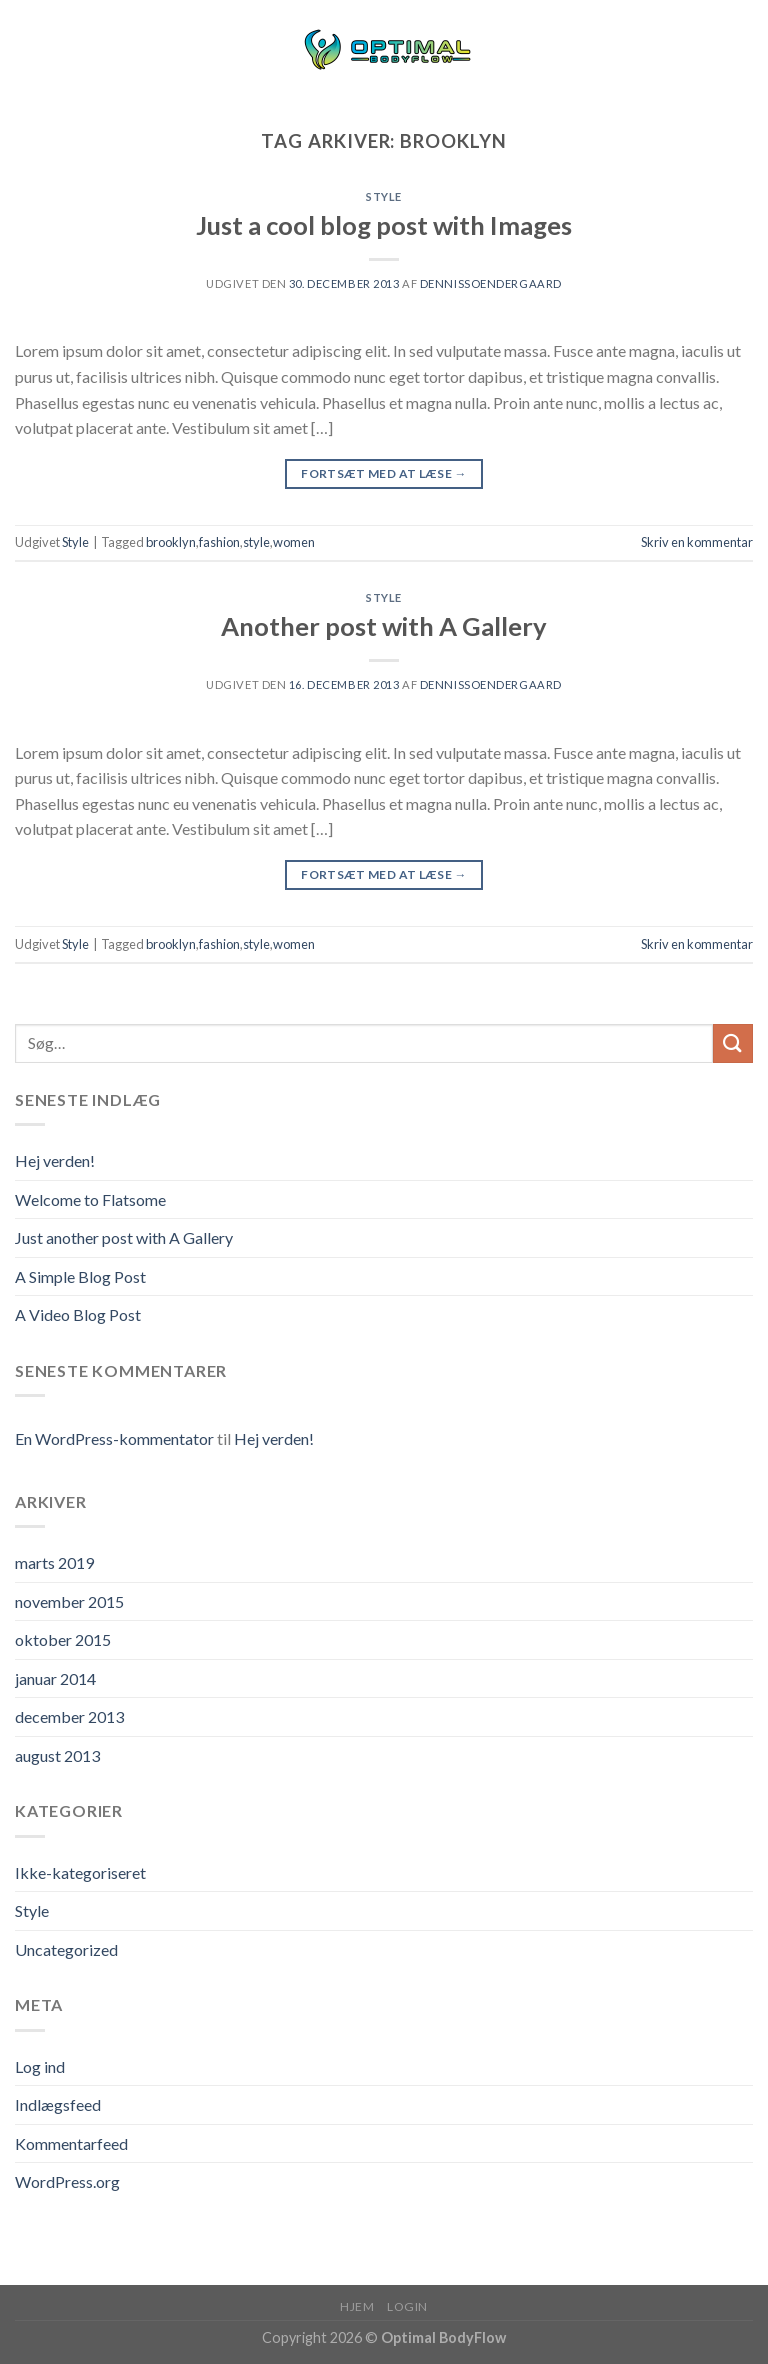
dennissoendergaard (491, 283)
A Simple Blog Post (80, 1276)
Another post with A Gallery (384, 626)
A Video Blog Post (78, 1314)
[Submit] (733, 1043)
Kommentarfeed (71, 2143)
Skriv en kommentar (697, 542)
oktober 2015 (63, 1639)
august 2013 (57, 1755)
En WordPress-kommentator (114, 1438)
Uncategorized (66, 1949)
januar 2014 (55, 1678)
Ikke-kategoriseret (80, 1872)
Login (407, 2306)
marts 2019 (54, 1562)
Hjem (357, 2306)
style (256, 542)
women (294, 542)
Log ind (40, 2066)
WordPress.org (67, 2181)
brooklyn (171, 542)
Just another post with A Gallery (124, 1237)
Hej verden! (55, 1160)
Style (384, 196)
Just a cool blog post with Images (384, 225)
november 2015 (69, 1601)
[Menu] (27, 49)
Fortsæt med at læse (384, 473)
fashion (219, 542)
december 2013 (69, 1716)
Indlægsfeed (58, 2104)
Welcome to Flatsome (90, 1199)
